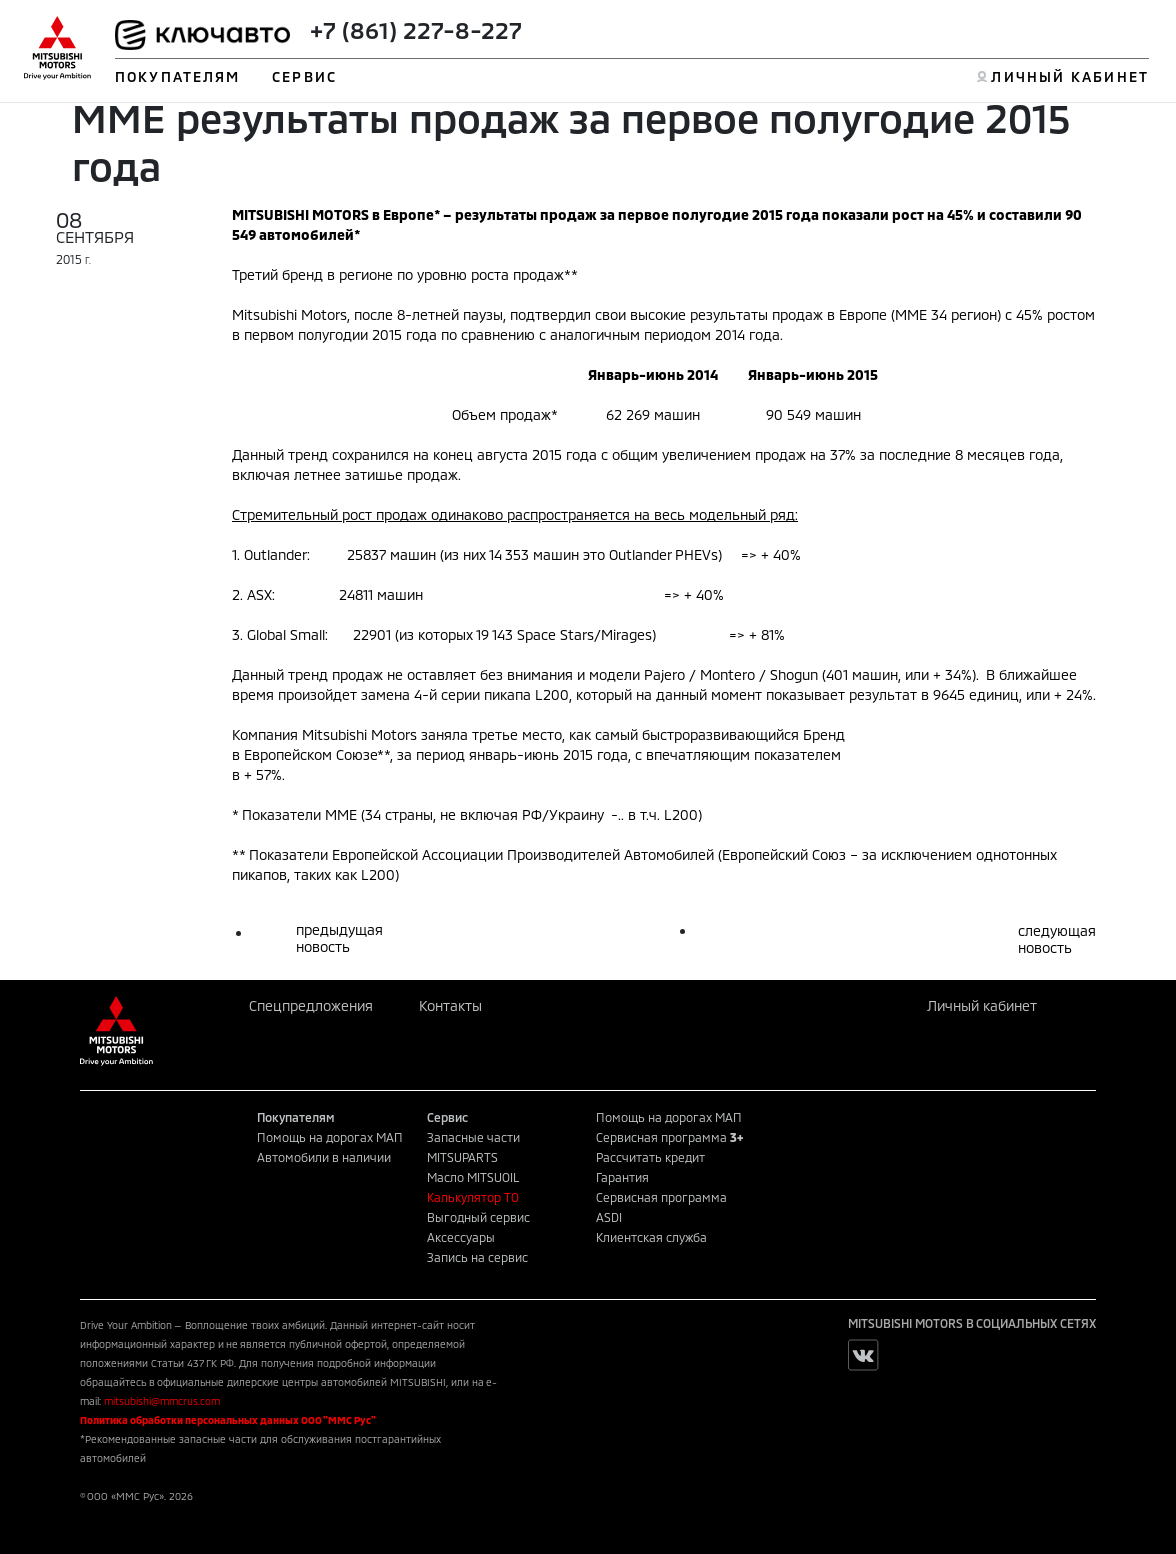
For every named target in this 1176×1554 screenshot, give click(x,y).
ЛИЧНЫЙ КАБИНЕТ (1069, 76)
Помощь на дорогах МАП (330, 1137)
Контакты (450, 1005)
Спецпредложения (311, 1005)
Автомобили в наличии (324, 1157)
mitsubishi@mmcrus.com (162, 1401)
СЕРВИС (304, 76)
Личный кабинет (982, 1005)
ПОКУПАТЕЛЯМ (177, 76)
